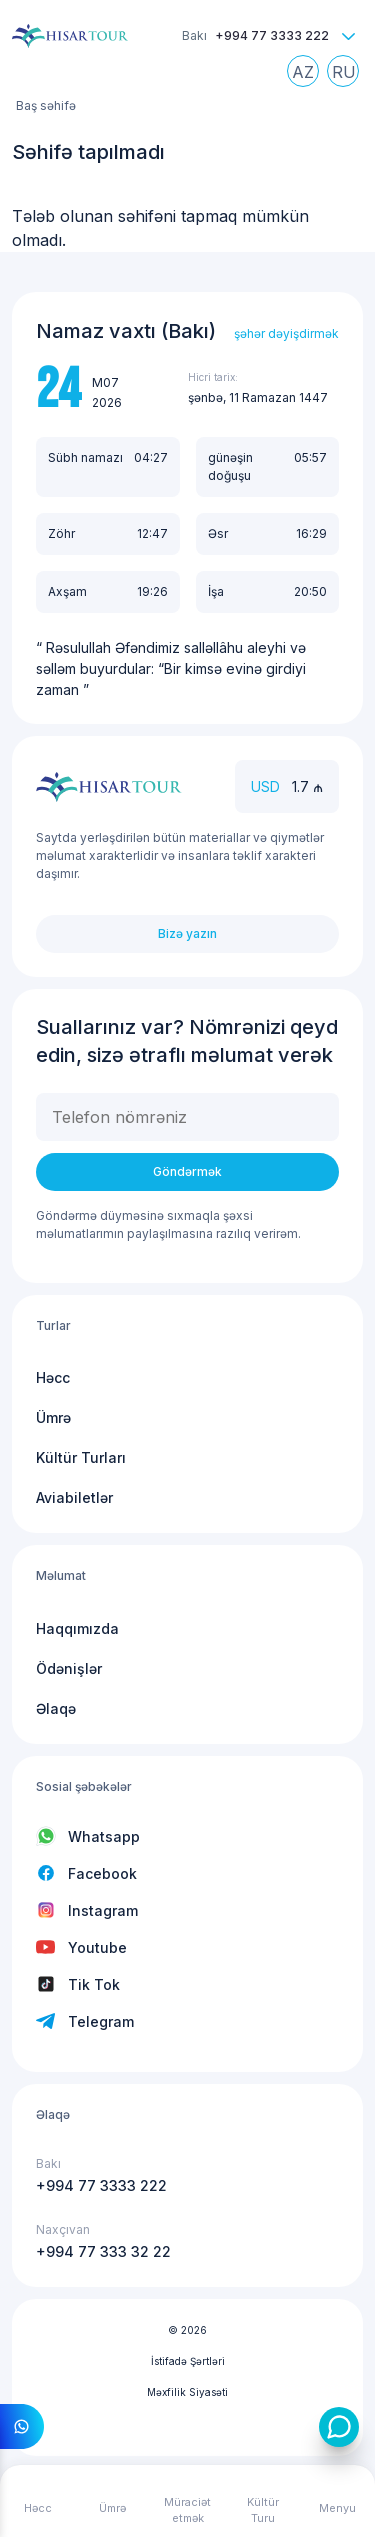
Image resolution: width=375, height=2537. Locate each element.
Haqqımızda (77, 1628)
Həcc (53, 1377)
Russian (348, 76)
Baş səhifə (46, 105)
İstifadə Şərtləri (188, 2361)
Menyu (337, 2508)
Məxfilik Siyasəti (187, 2392)
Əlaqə (56, 1708)
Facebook (102, 1873)
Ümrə (53, 1417)
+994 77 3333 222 (272, 35)
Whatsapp (104, 1836)
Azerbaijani (308, 76)
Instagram (103, 1910)
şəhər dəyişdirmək (286, 333)
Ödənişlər (69, 1668)
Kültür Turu (263, 2510)
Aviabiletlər (74, 1497)
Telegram (101, 2021)
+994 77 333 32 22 (103, 2251)
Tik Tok (94, 1984)
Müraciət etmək (187, 2510)
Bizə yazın (187, 933)
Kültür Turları (81, 1457)
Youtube (97, 1947)
